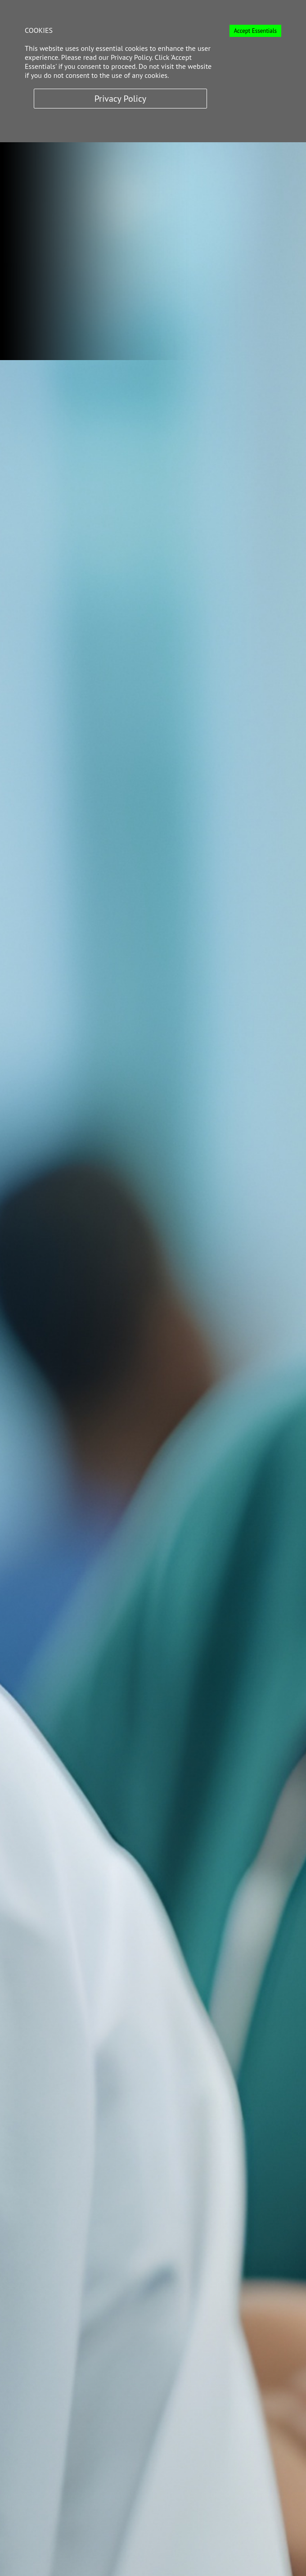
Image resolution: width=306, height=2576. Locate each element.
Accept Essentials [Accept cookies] (255, 31)
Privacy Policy (120, 98)
